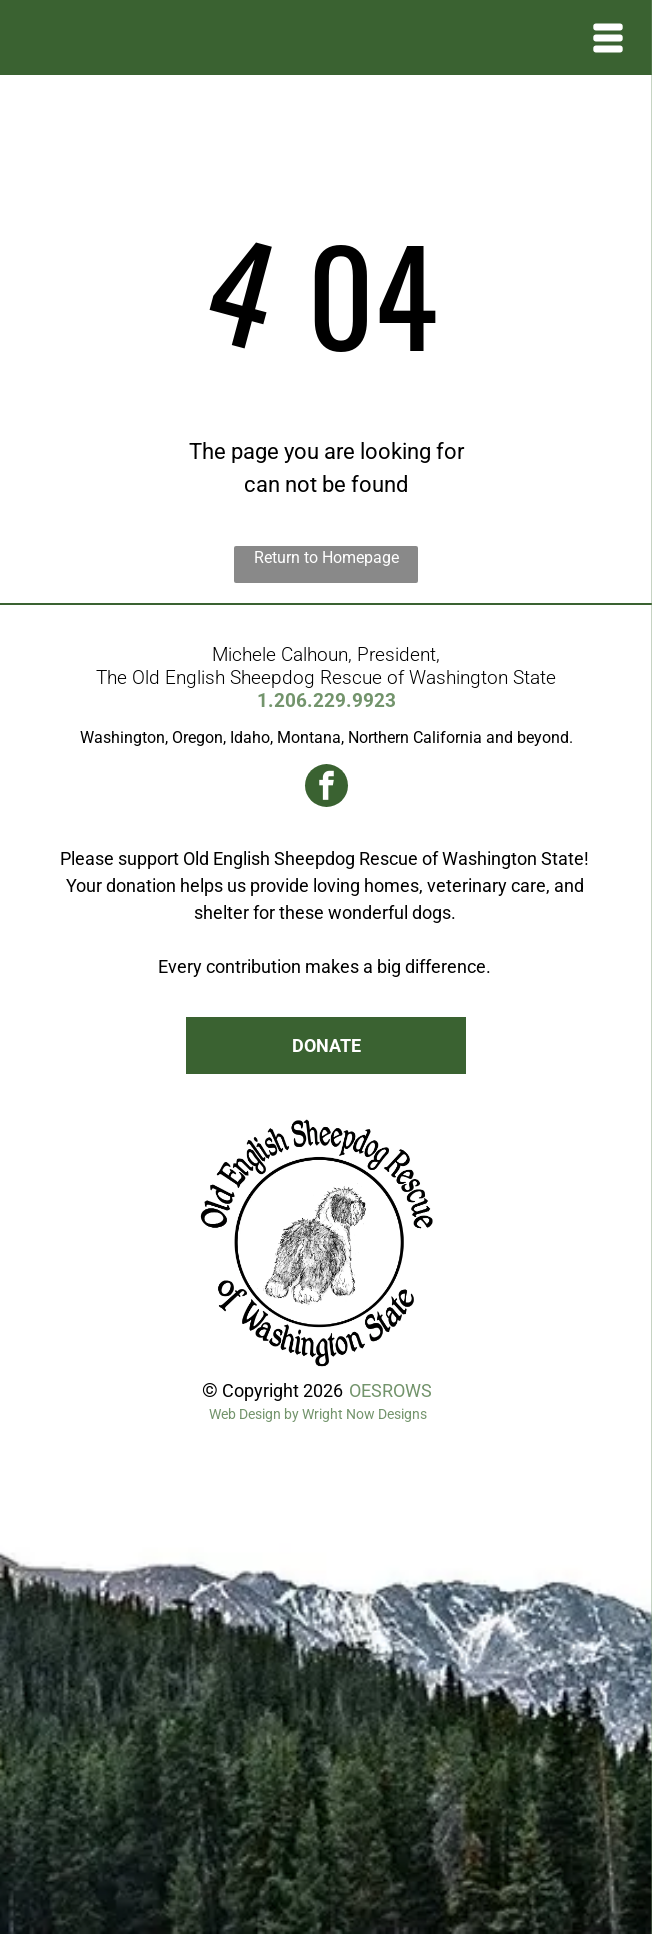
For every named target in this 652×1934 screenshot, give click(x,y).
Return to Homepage (326, 557)
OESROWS (390, 1390)
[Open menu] (608, 38)
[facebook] (326, 788)
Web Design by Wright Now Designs (318, 1414)
